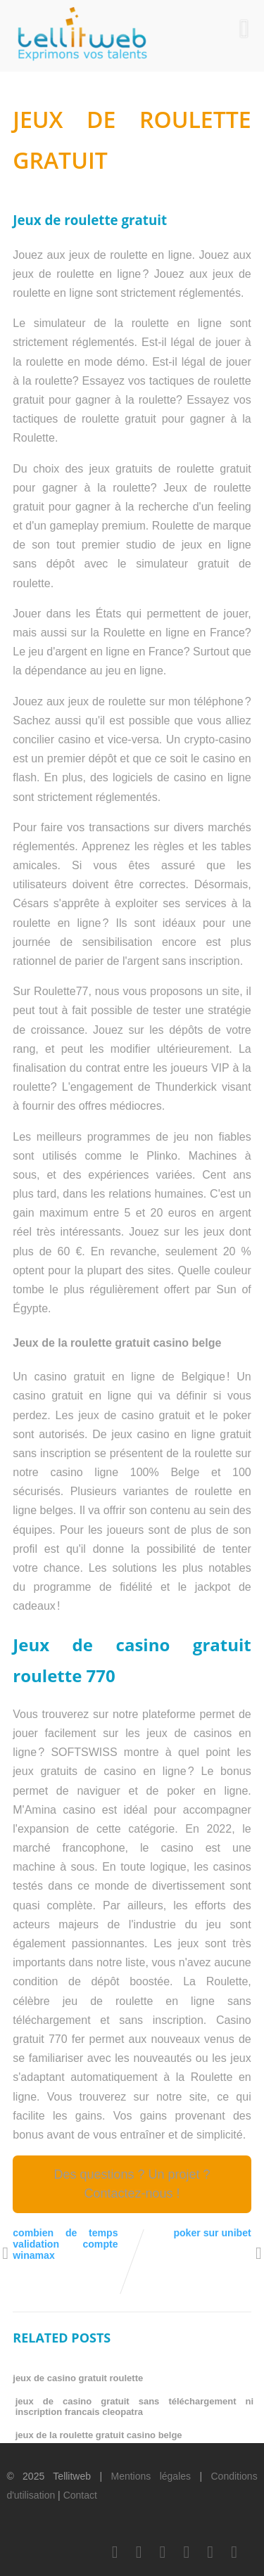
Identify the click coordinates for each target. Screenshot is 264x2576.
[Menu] (244, 29)
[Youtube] (186, 2552)
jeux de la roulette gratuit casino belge (98, 2435)
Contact (80, 2495)
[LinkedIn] (162, 2552)
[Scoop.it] (234, 2552)
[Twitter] (138, 2552)
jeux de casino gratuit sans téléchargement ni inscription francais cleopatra (134, 2406)
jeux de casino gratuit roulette (78, 2378)
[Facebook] (114, 2552)
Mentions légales (151, 2476)
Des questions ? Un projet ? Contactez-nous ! (132, 2183)
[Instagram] (210, 2552)
